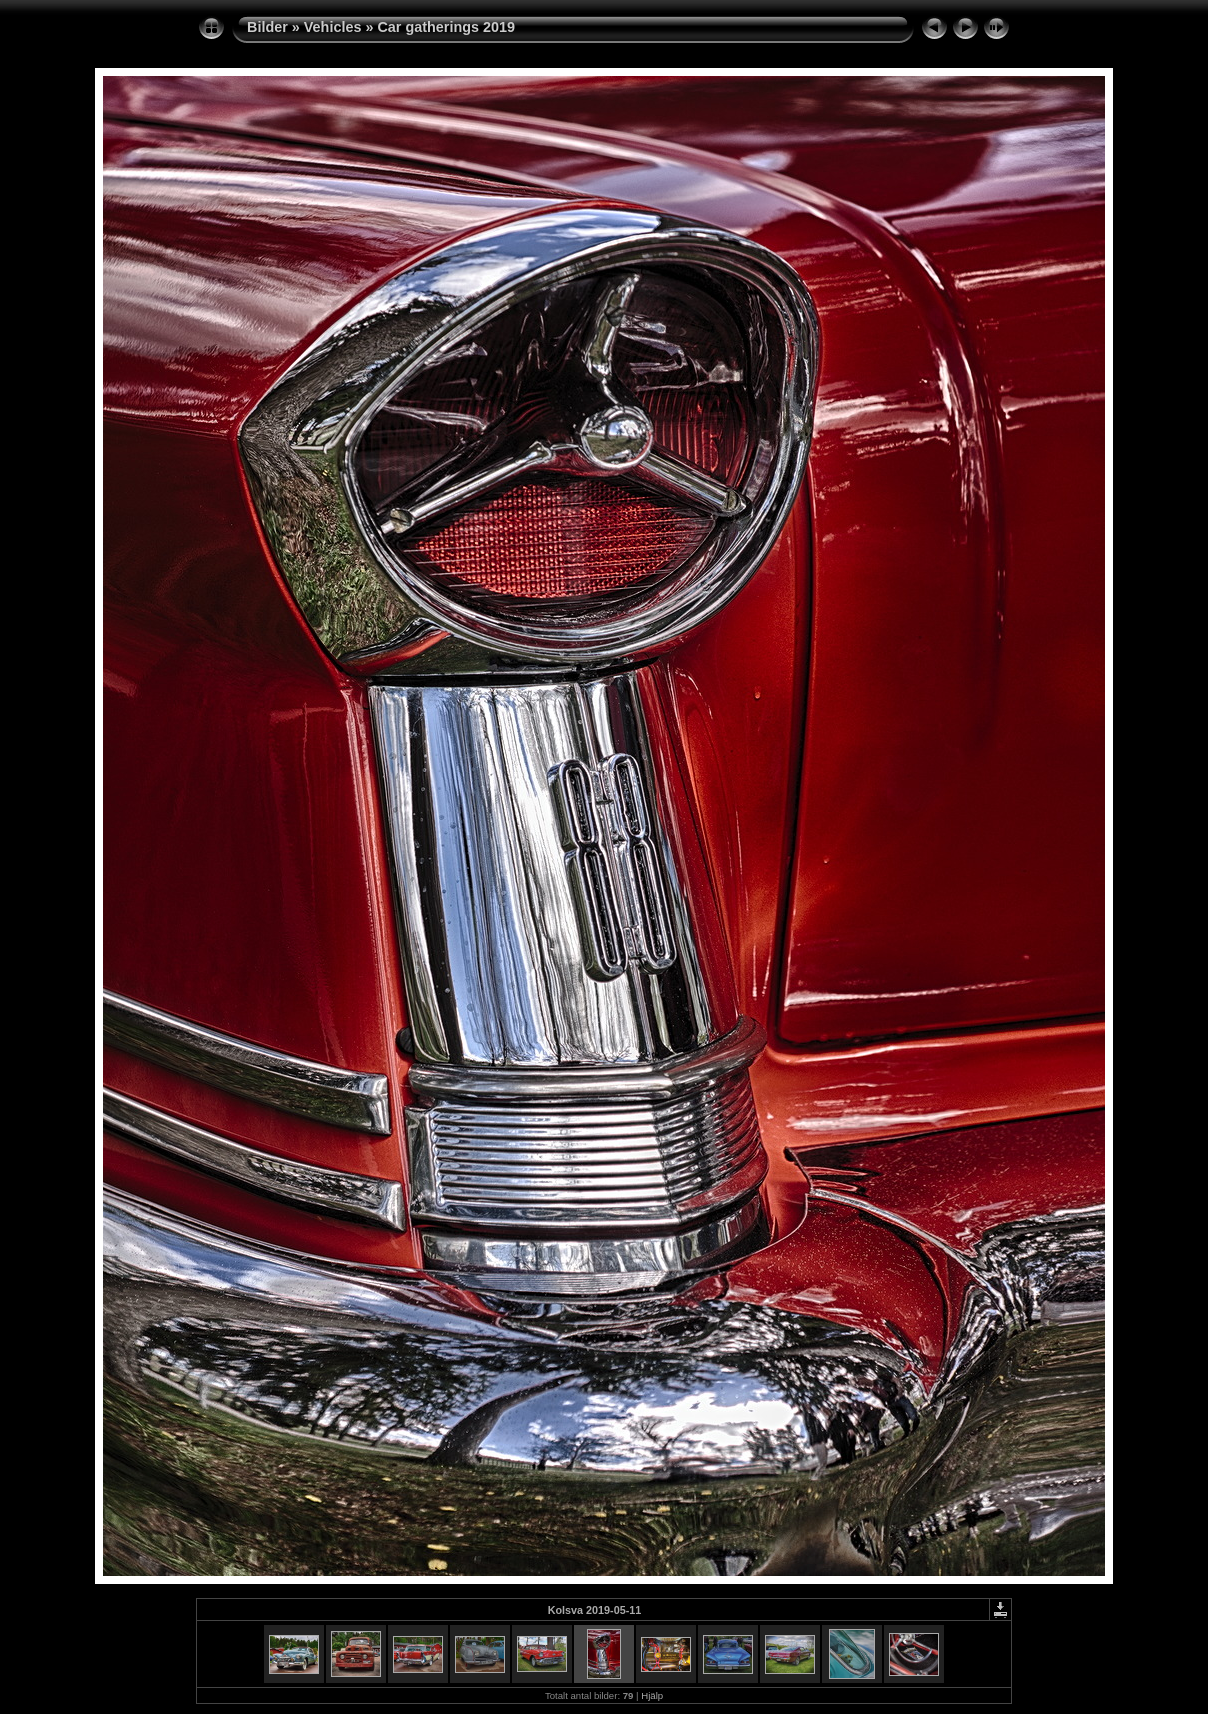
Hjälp (652, 1695)
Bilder (267, 27)
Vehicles (333, 27)
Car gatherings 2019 (446, 27)
